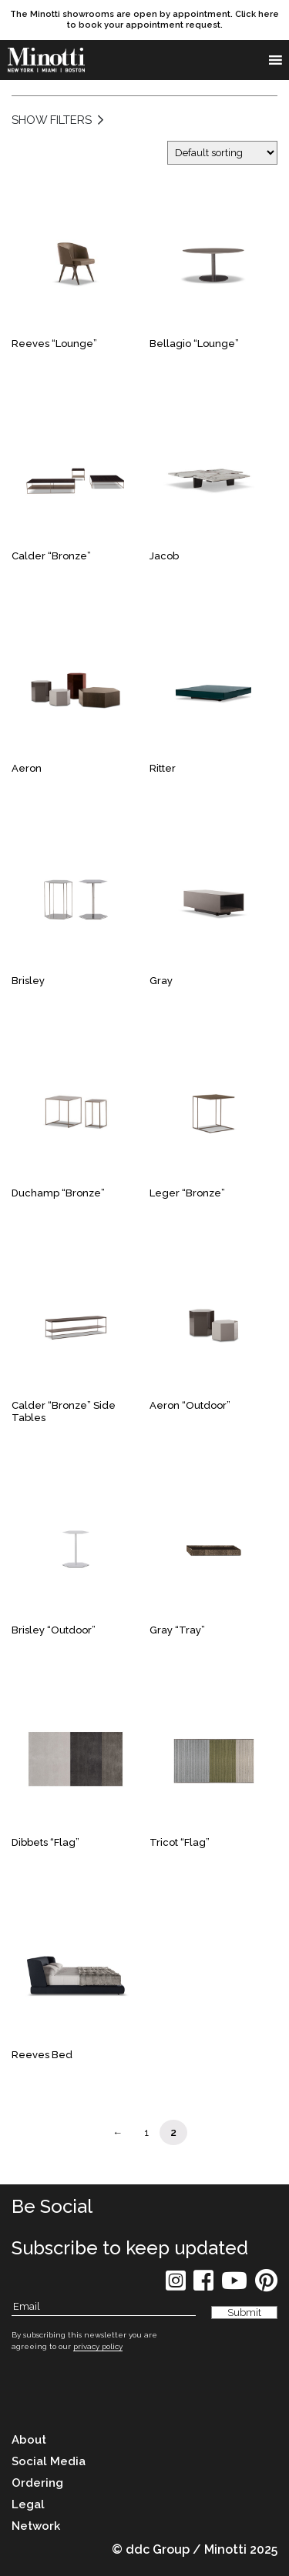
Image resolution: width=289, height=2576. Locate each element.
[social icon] (176, 2285)
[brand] (46, 60)
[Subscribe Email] (104, 2307)
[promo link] (144, 20)
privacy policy (98, 2346)
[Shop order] (222, 153)
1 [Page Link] (146, 2132)
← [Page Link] (118, 2132)
